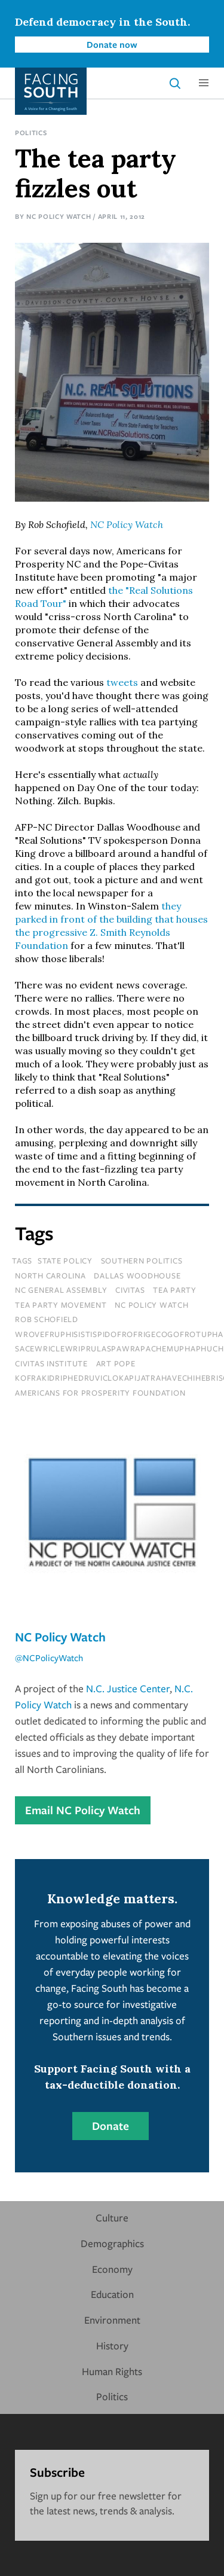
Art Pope (116, 1363)
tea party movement (61, 1304)
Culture (112, 2217)
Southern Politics (142, 1260)
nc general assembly (61, 1289)
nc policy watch (151, 1304)
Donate (110, 2126)
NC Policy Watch (58, 216)
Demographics (112, 2243)
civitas (130, 1289)
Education (112, 2294)
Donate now (112, 44)
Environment (112, 2320)
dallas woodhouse (137, 1275)
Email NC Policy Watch (82, 1810)
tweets (122, 682)
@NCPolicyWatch (49, 1658)
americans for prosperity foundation (100, 1392)
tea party (175, 1289)
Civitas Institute (51, 1363)
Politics (31, 132)
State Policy (65, 1260)
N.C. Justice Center (128, 1688)
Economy (112, 2269)
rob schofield (46, 1319)
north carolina (50, 1275)
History (112, 2345)
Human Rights (112, 2371)
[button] (203, 83)
